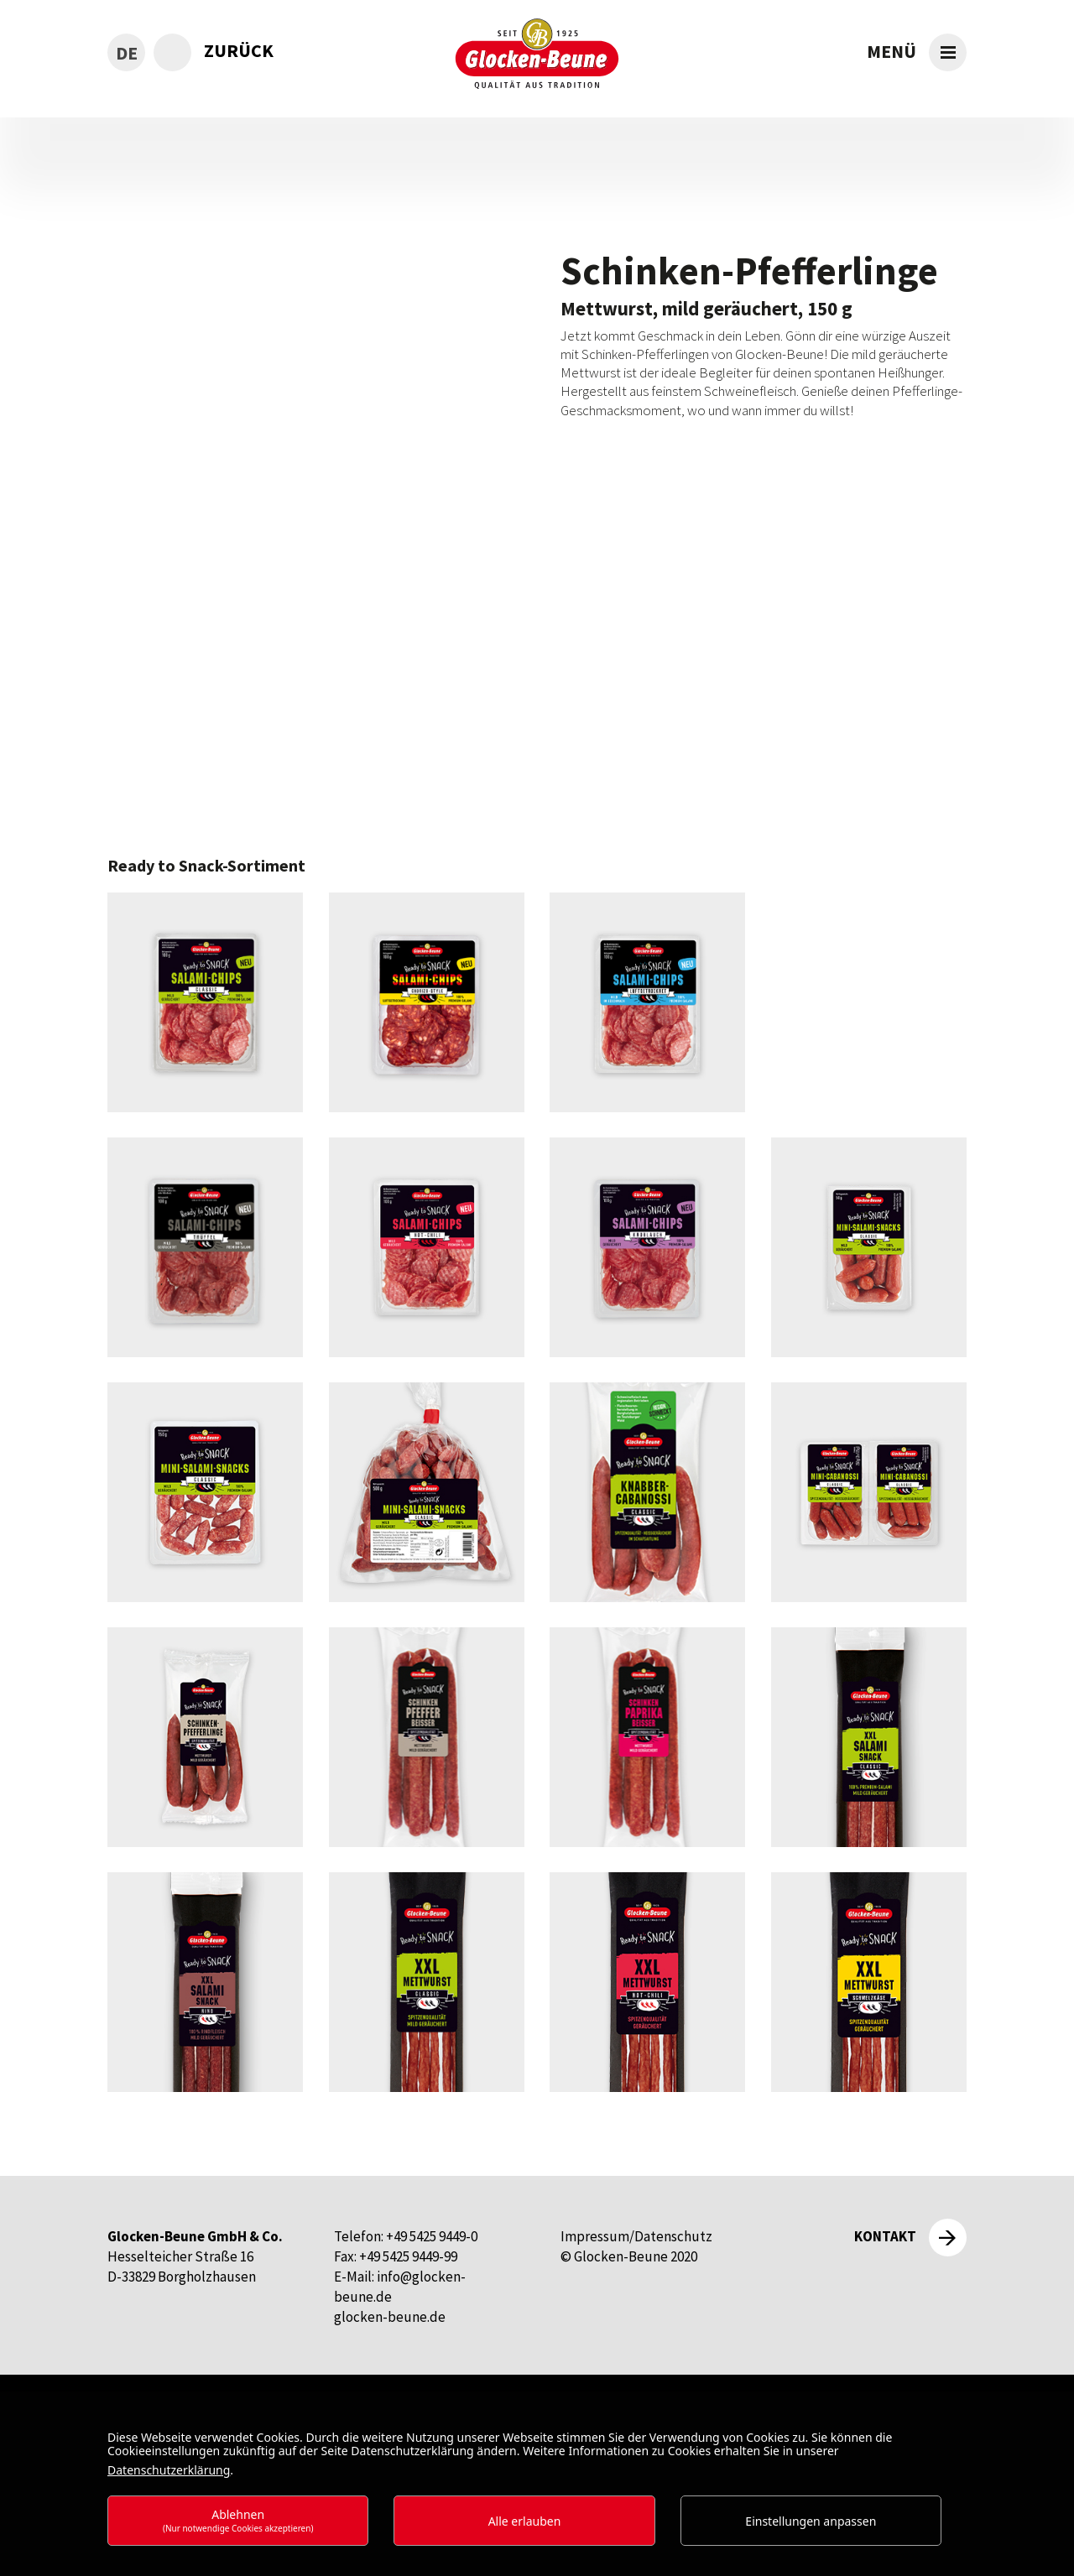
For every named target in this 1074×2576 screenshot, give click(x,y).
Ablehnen (238, 2520)
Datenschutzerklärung (168, 2470)
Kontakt (885, 2236)
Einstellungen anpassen (810, 2521)
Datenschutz (673, 2236)
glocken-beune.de (390, 2317)
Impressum (594, 2236)
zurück (239, 50)
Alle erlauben (524, 2521)
